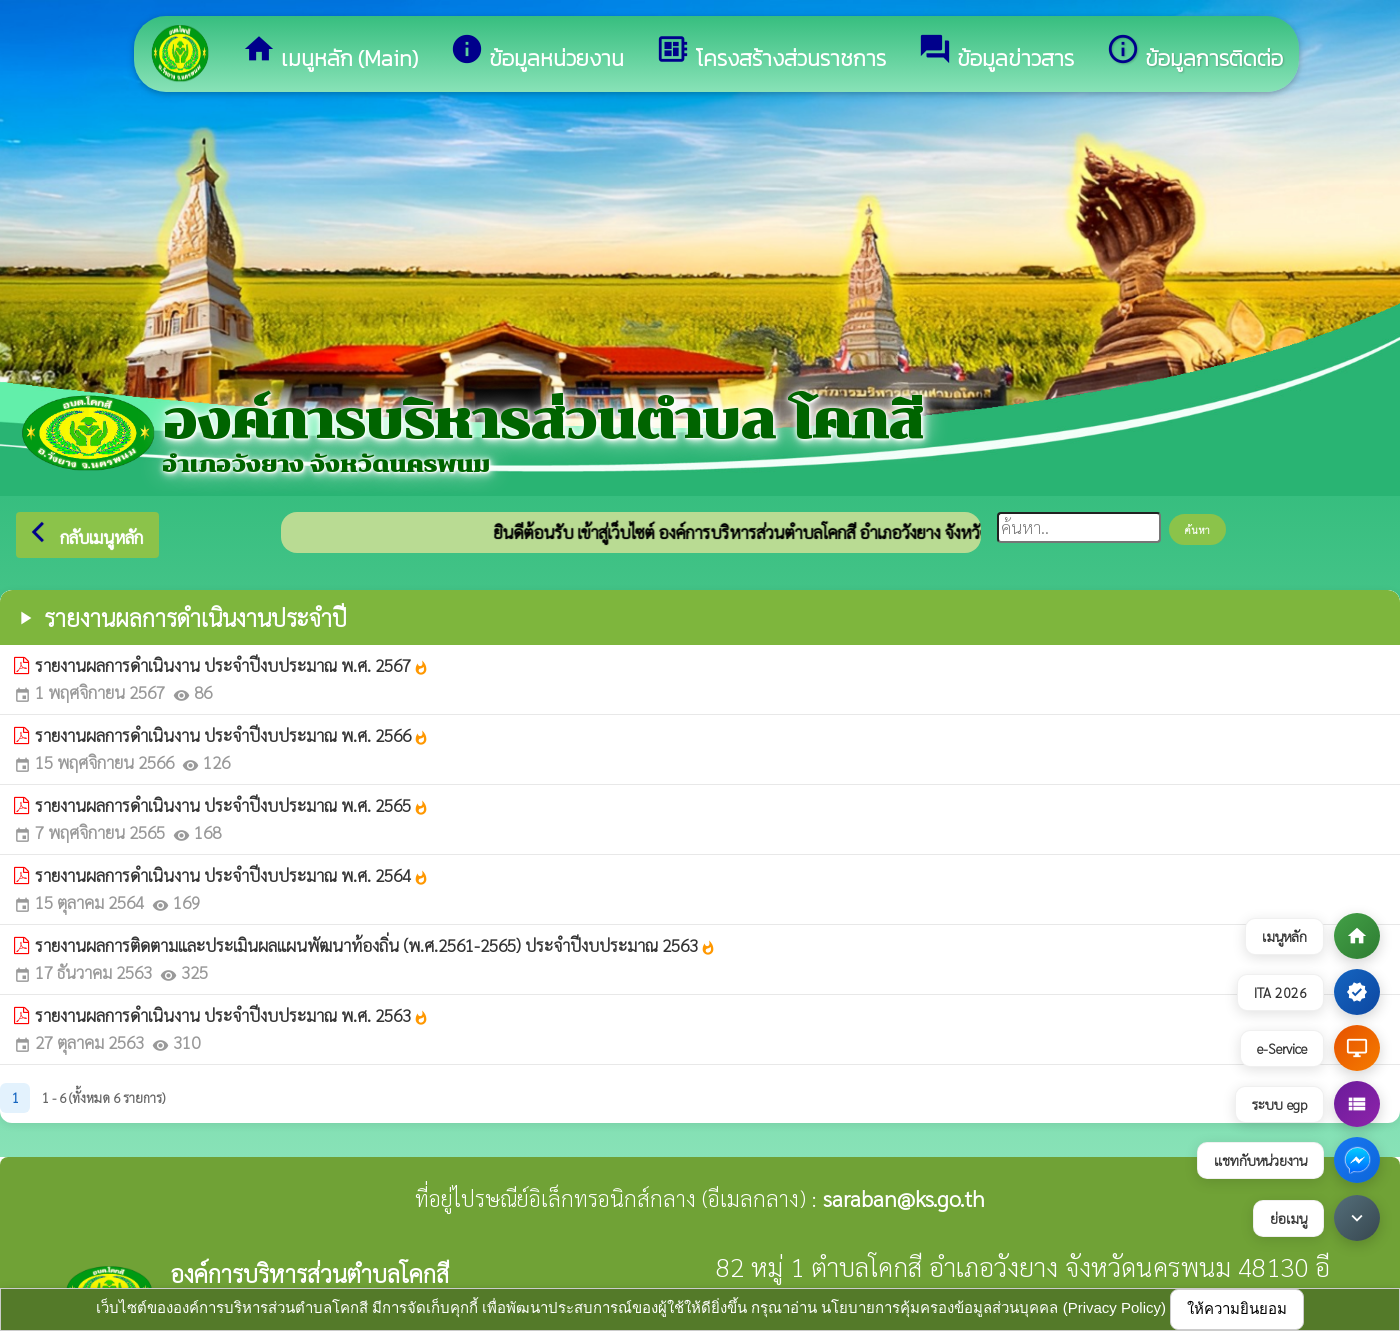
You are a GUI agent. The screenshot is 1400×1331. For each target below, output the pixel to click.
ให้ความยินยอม (1237, 1308)
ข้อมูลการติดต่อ (1194, 53)
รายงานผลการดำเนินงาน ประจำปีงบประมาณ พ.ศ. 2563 (232, 1015)
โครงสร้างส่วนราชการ (771, 53)
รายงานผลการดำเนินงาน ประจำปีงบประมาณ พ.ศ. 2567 (232, 665)
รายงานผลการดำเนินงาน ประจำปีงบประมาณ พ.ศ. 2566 (232, 735)
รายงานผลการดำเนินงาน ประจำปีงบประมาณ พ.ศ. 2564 (232, 875)
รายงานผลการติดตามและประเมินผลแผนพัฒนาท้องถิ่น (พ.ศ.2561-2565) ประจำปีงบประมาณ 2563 (375, 945)
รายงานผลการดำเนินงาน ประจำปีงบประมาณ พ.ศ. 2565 (232, 805)
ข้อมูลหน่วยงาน (537, 53)
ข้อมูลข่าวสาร (996, 53)
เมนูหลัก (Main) (330, 53)
